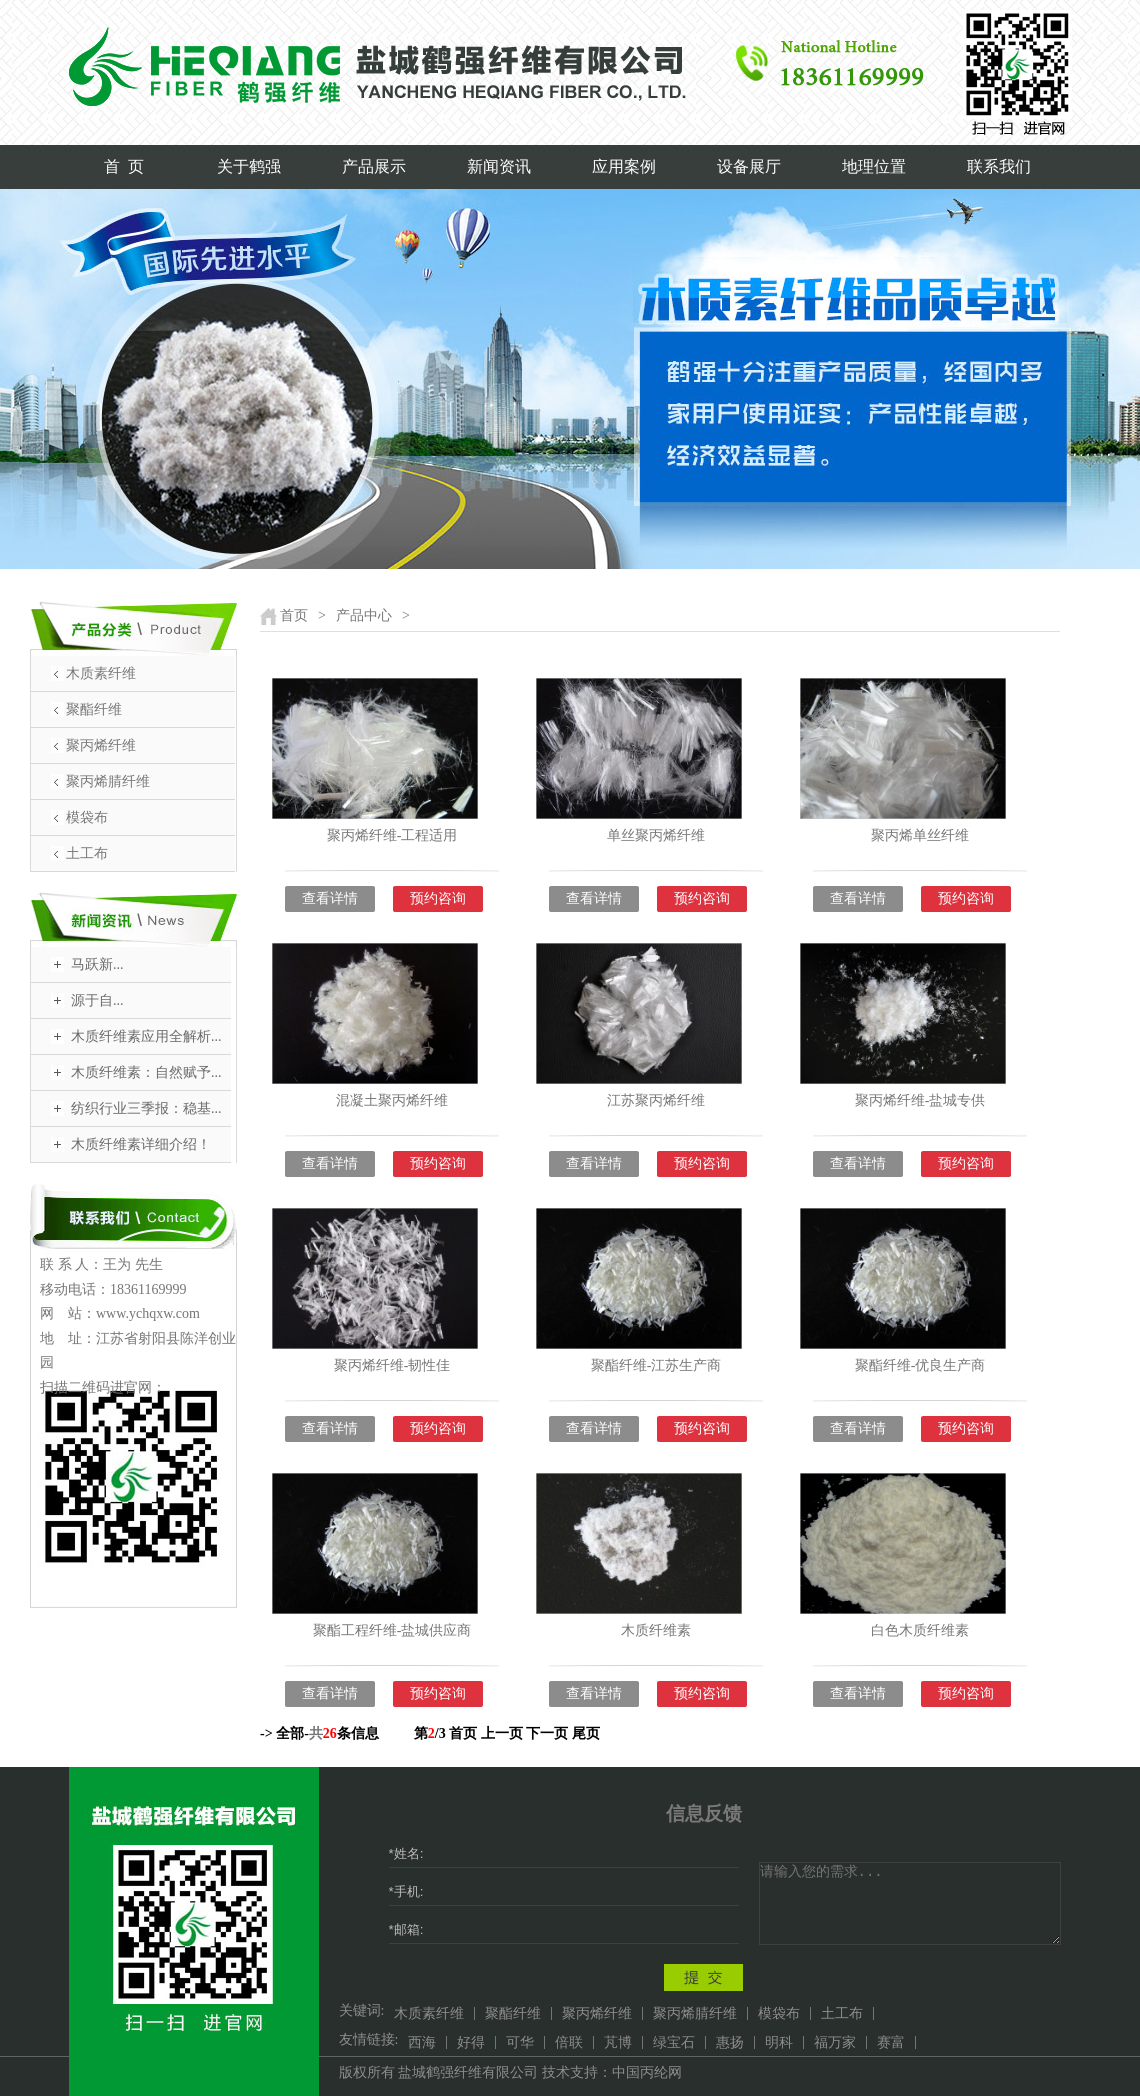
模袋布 (87, 817)
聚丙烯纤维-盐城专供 (920, 1100)
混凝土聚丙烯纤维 (392, 1100)
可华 (520, 2042)
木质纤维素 (656, 1630)
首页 (294, 615)
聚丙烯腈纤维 (108, 781)
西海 (422, 2042)
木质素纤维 (101, 673)
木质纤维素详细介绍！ (141, 1144)
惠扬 (730, 2042)
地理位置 (874, 166)
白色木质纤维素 (920, 1630)
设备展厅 (749, 166)
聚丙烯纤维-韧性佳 (392, 1365)
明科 (779, 2042)
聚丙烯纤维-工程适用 (392, 835)
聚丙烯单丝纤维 (920, 835)
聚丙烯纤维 (101, 745)
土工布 (87, 853)
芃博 (618, 2042)
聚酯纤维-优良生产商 (920, 1365)
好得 (471, 2042)
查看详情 (330, 898)
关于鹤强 (249, 166)
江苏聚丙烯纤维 (656, 1100)
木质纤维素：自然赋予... (146, 1072)
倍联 (569, 2042)
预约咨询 (438, 898)
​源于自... (97, 1000)
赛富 (891, 2042)
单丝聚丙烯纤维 (656, 835)
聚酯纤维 (94, 709)
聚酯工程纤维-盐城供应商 (392, 1630)
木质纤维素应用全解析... (146, 1036)
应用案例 (624, 166)
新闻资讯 (499, 166)
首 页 (124, 166)
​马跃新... (97, 964)
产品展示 (374, 166)
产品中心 (364, 615)
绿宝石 (674, 2042)
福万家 (835, 2042)
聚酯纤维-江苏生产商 (656, 1365)
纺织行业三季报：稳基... (146, 1108)
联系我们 (999, 166)
